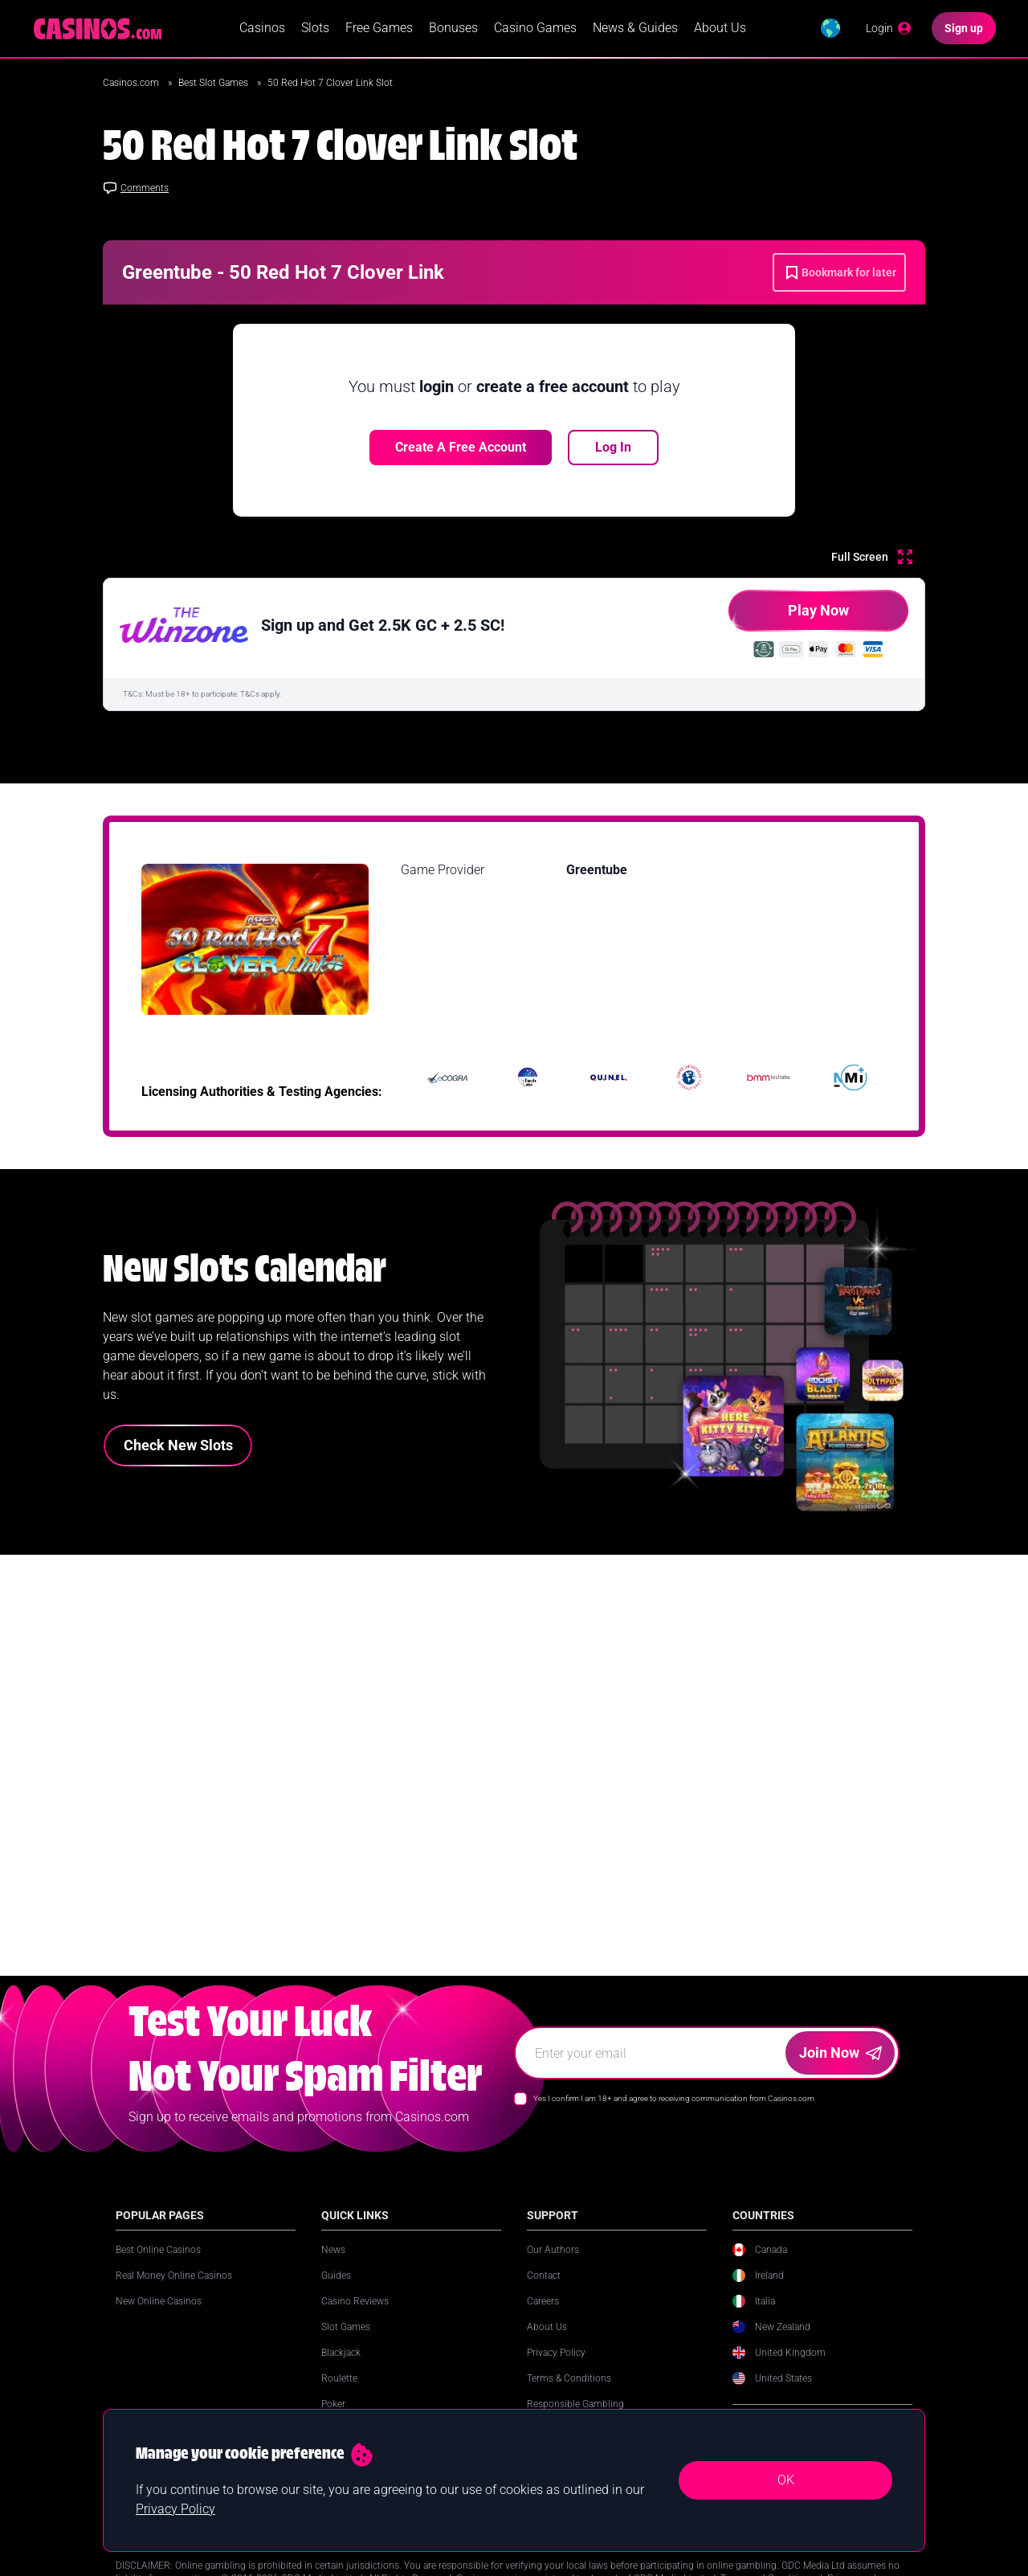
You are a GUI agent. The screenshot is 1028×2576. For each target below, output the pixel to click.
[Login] (889, 29)
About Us (720, 28)
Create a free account (460, 448)
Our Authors (553, 2266)
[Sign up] (964, 29)
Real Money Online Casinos (174, 2292)
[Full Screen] (871, 558)
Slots (315, 28)
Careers (543, 2318)
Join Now (840, 2069)
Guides (336, 2292)
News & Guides (635, 28)
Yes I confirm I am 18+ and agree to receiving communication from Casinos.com (673, 2115)
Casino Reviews (355, 2318)
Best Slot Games (214, 83)
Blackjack (341, 2369)
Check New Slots (178, 1445)
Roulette (339, 2395)
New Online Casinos (159, 2318)
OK (785, 2480)
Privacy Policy (556, 2369)
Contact (544, 2292)
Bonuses (453, 28)
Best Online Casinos (158, 2266)
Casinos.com (132, 83)
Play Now (788, 617)
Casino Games (535, 28)
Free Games (379, 28)
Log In (613, 448)
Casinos (262, 28)
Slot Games (345, 2343)
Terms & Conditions (569, 2395)
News (333, 2266)
